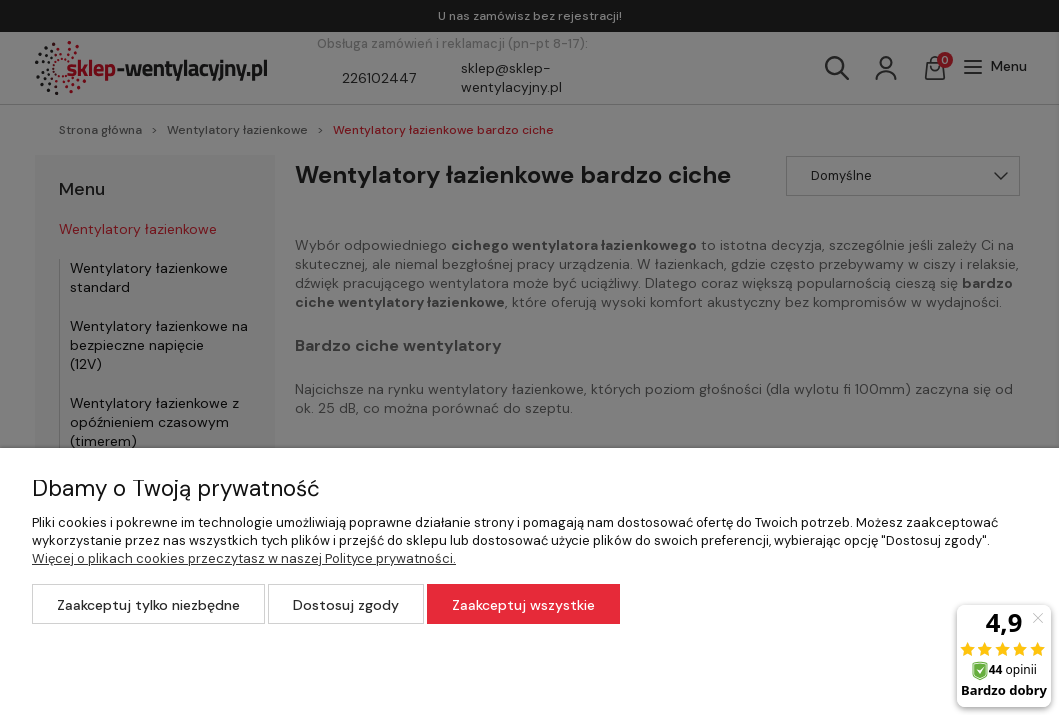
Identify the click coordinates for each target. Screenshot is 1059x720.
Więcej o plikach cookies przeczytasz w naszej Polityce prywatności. (244, 558)
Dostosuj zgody (346, 605)
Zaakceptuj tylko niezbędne (148, 605)
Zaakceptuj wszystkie (523, 605)
